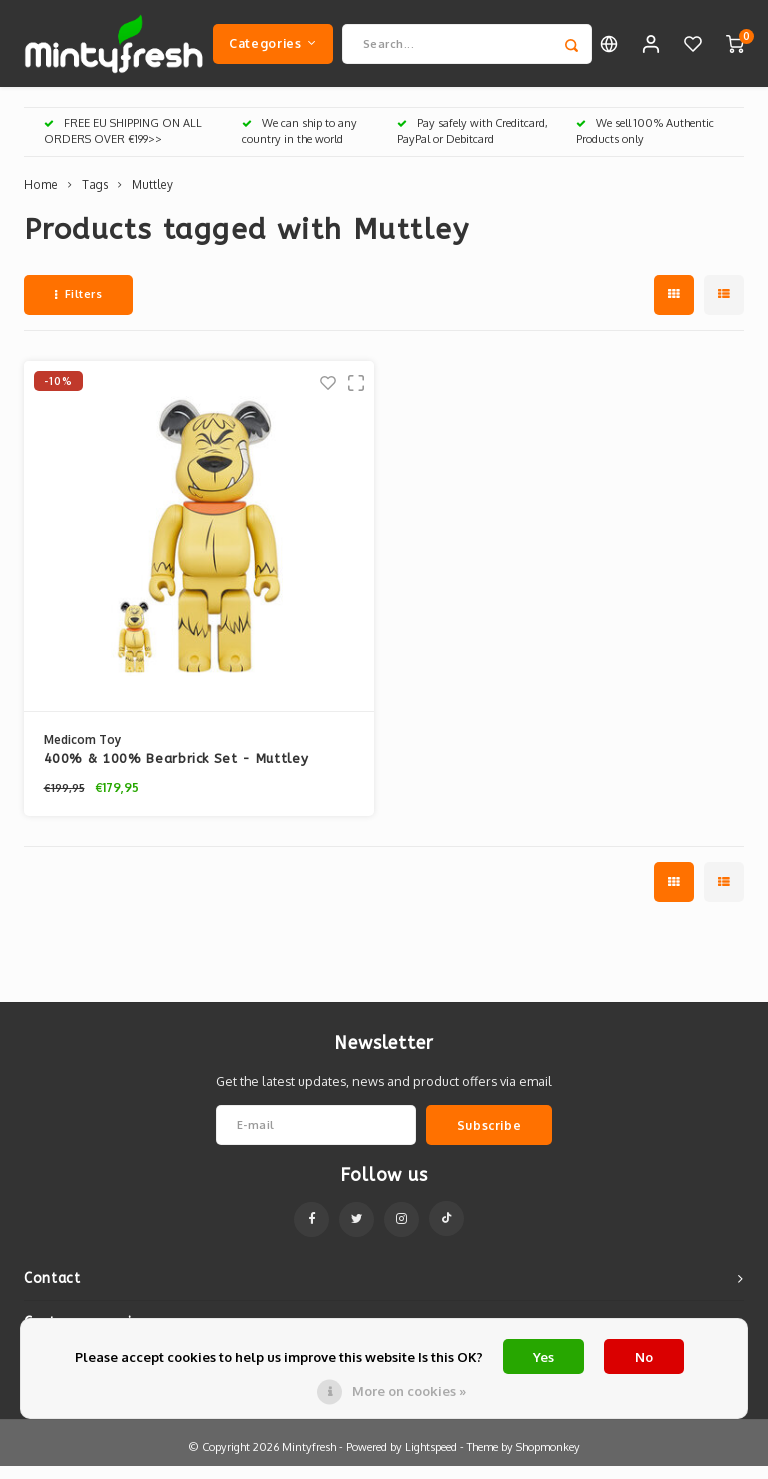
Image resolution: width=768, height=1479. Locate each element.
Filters (78, 307)
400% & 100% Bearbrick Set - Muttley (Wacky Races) (176, 773)
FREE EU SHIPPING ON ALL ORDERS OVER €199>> (123, 144)
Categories (273, 49)
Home (41, 197)
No (644, 1357)
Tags (95, 197)
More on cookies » (409, 1391)
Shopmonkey (548, 1460)
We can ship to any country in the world (299, 144)
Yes (543, 1357)
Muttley (152, 197)
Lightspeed (431, 1460)
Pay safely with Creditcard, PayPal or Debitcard (472, 144)
